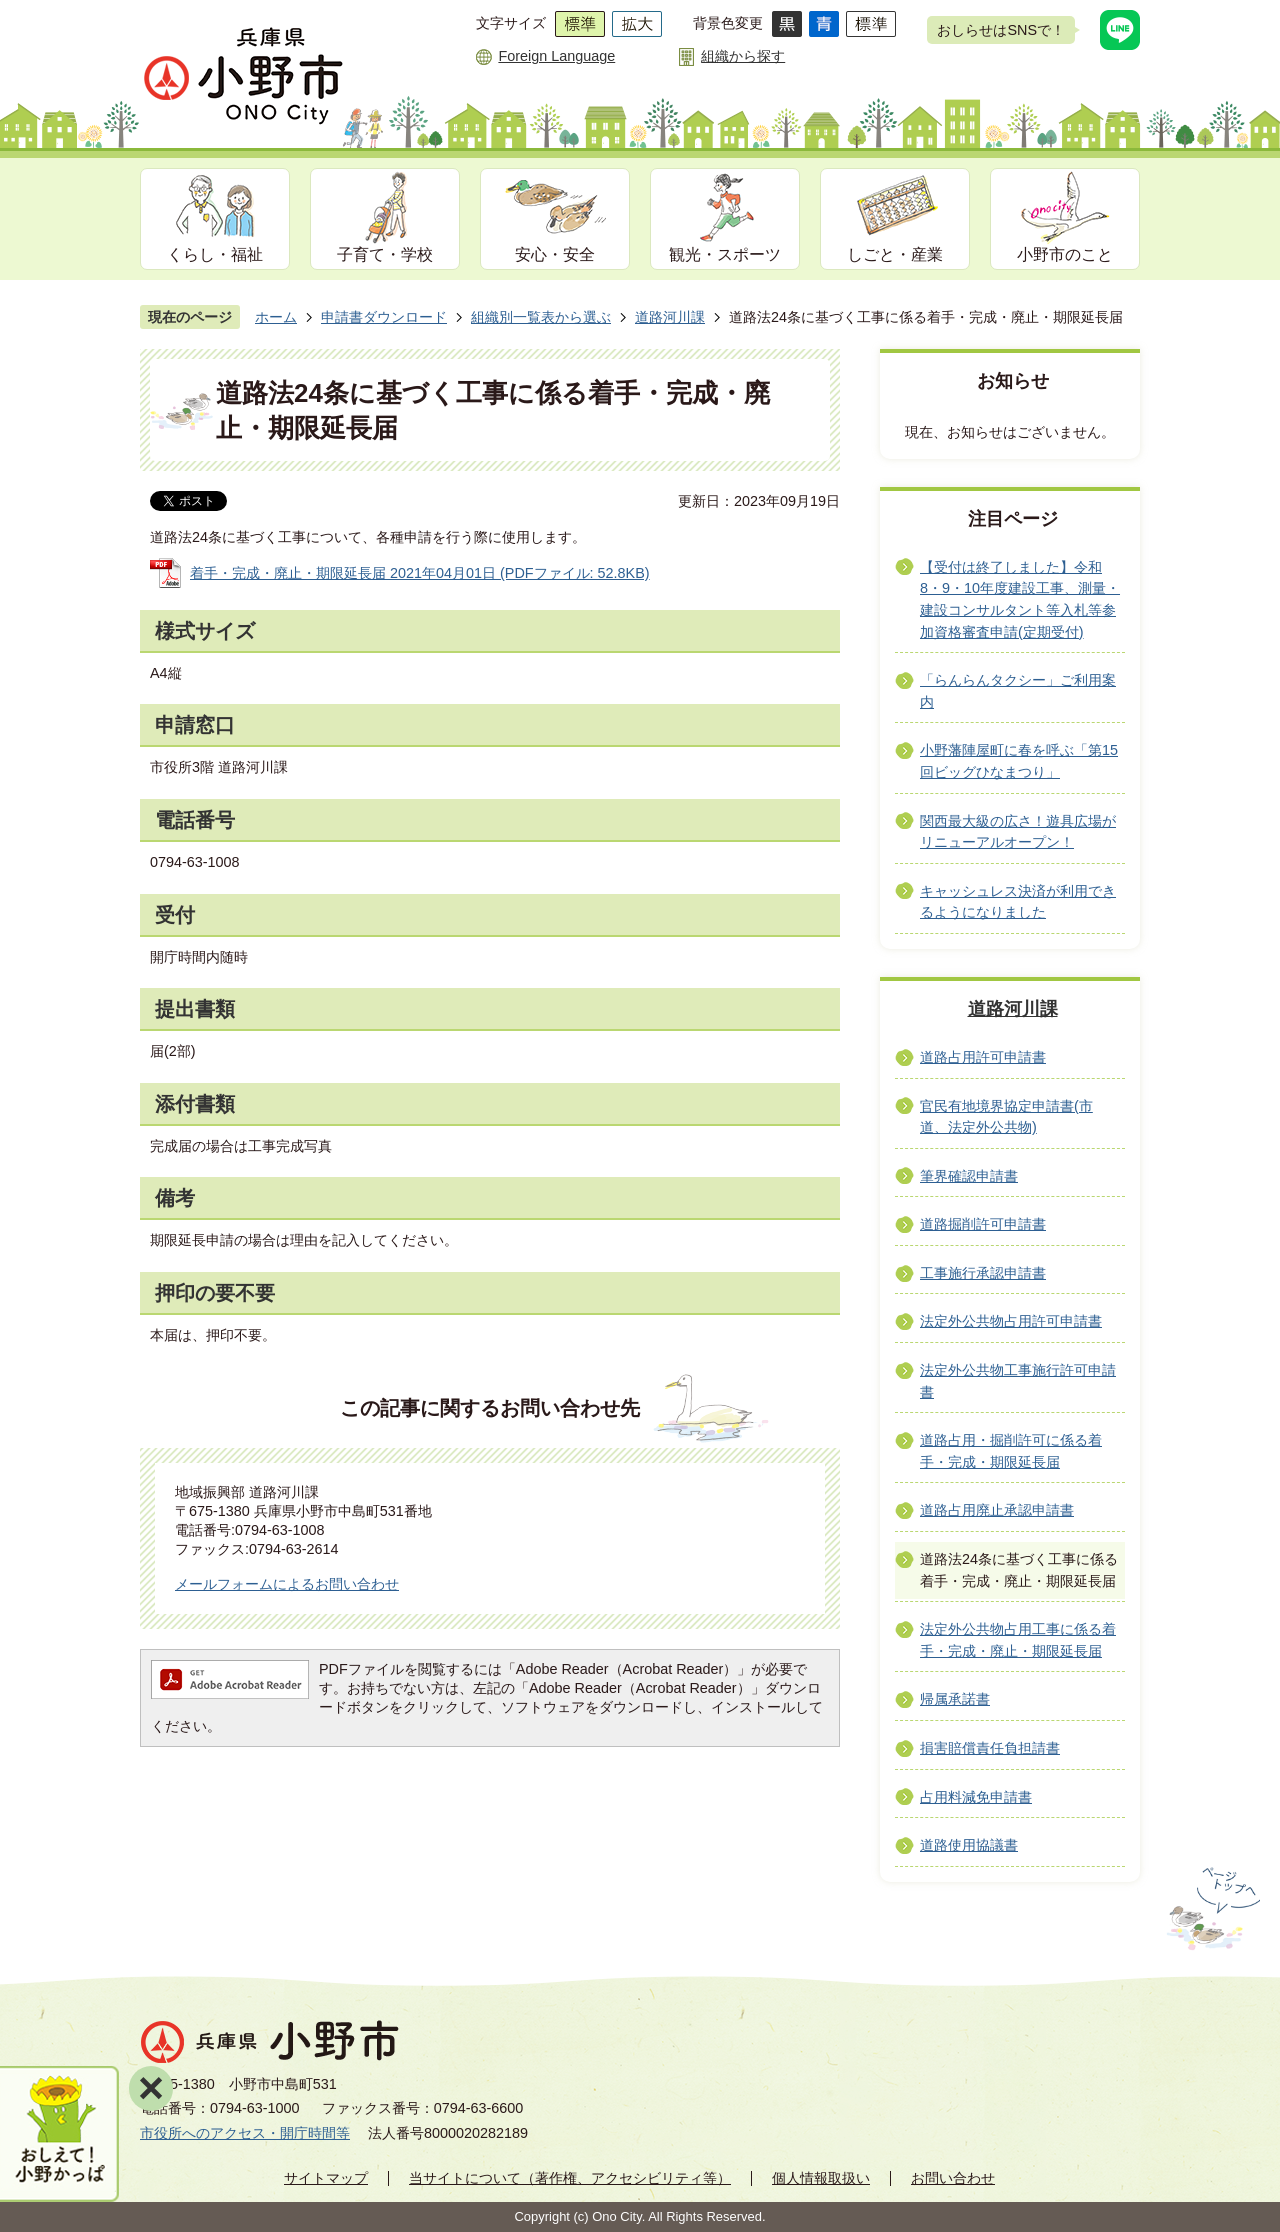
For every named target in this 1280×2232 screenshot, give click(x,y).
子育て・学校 (385, 254)
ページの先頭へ (1211, 1909)
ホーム (276, 317)
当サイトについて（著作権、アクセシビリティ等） (570, 2178)
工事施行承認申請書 (983, 1273)
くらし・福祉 (215, 254)
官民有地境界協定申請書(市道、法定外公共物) (1006, 1117)
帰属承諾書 (955, 1699)
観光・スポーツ (725, 254)
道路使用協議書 (969, 1845)
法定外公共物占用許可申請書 (1011, 1321)
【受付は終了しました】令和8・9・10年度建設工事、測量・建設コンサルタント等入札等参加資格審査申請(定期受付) (1020, 599)
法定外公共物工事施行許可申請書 (1018, 1381)
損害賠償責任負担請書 (990, 1748)
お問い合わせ (953, 2178)
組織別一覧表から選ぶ (541, 317)
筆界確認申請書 (969, 1176)
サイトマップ (326, 2178)
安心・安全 (555, 254)
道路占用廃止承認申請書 (997, 1510)
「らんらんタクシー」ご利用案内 (1018, 691)
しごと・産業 (895, 254)
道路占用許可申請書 (983, 1057)
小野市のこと (1065, 254)
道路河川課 (670, 317)
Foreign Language (556, 56)
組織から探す (743, 56)
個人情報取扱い (821, 2178)
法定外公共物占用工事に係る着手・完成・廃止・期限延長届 (1018, 1640)
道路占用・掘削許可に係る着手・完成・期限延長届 (1011, 1451)
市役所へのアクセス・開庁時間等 (245, 2133)
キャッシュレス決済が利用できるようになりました (1018, 902)
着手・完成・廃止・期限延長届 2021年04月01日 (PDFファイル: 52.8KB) (420, 573)
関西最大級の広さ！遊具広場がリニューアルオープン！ (1018, 832)
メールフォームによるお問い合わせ (287, 1584)
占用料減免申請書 (976, 1797)
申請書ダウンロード (384, 317)
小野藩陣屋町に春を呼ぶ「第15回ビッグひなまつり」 (1019, 761)
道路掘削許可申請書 (983, 1224)
